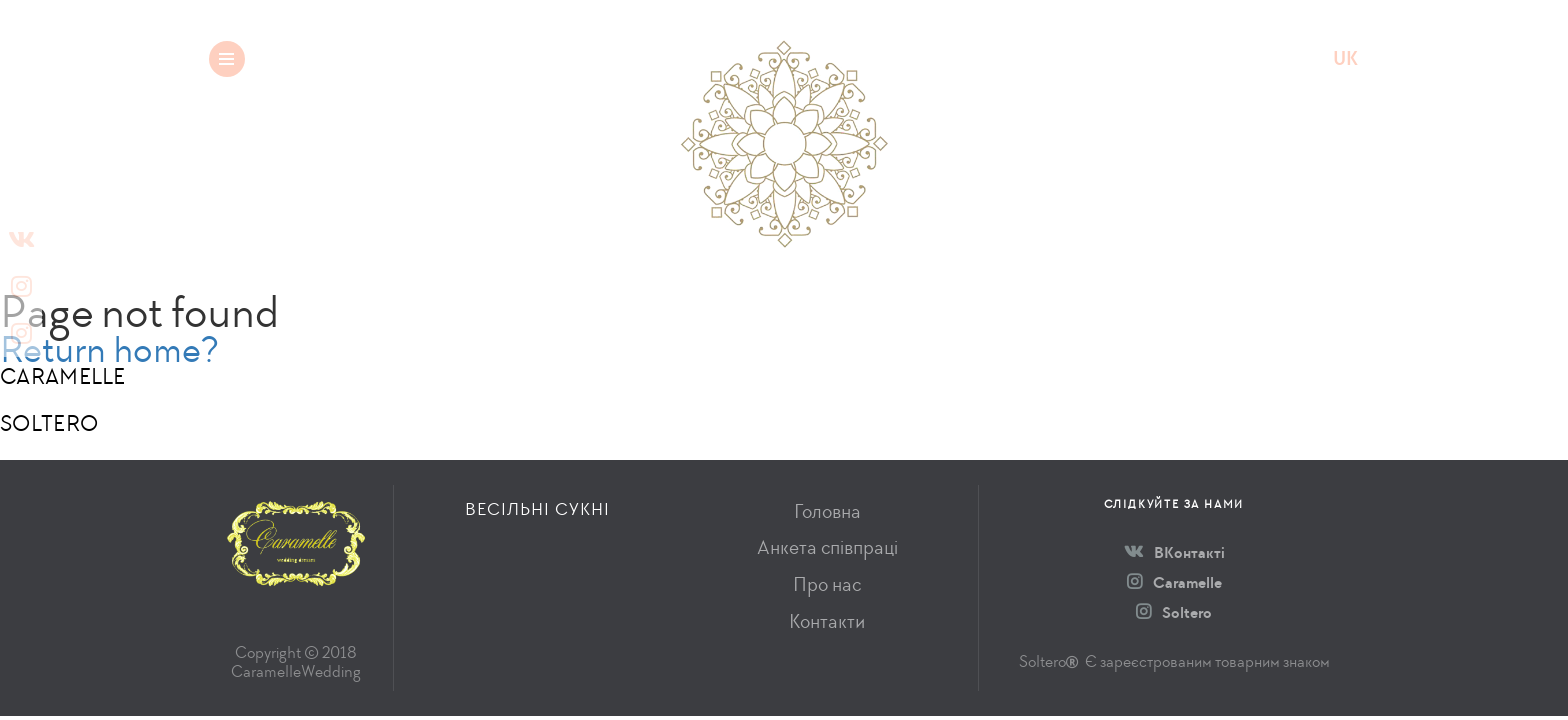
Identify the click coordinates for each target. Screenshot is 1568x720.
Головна (827, 511)
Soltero (1174, 612)
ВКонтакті (1174, 552)
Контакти (827, 621)
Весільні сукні (384, 58)
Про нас (827, 584)
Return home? (109, 349)
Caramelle (1174, 582)
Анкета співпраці (827, 547)
